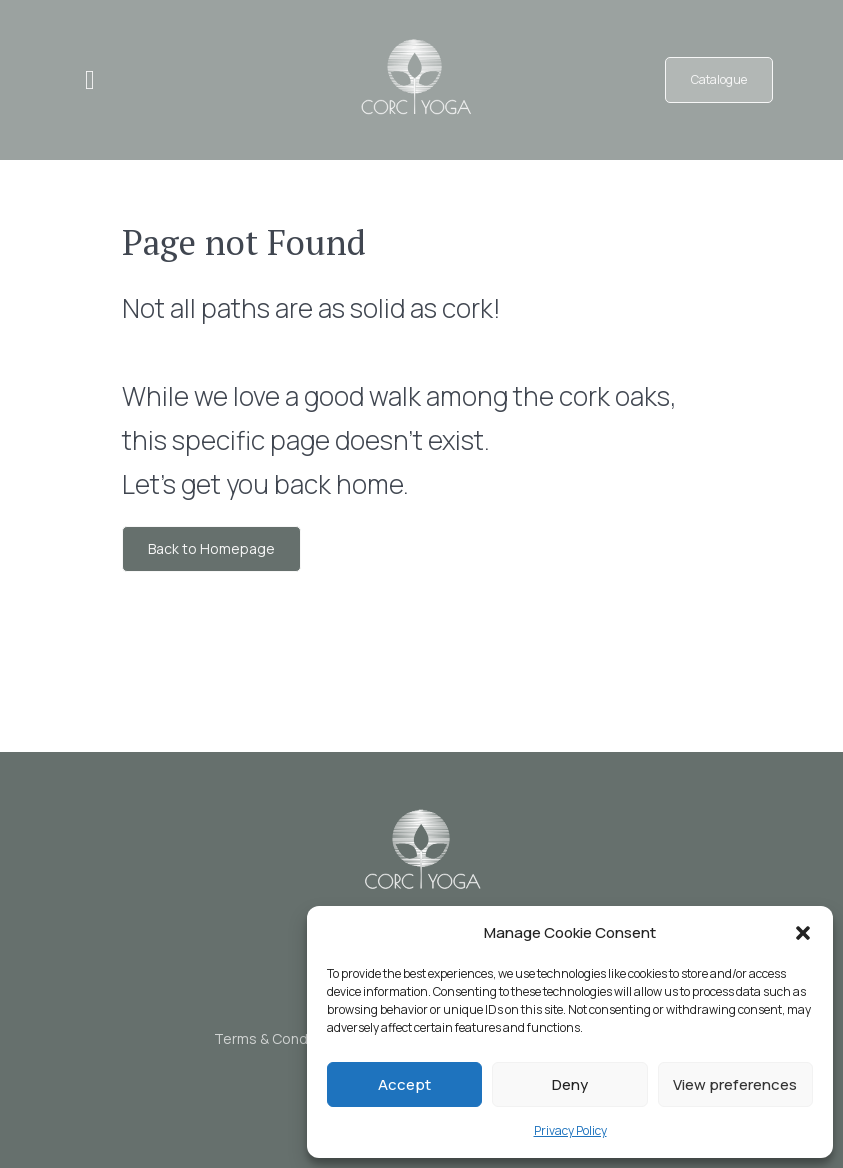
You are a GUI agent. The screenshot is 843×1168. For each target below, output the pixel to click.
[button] (803, 933)
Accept (404, 1084)
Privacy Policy (570, 1130)
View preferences (735, 1084)
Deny (570, 1084)
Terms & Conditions (279, 1038)
